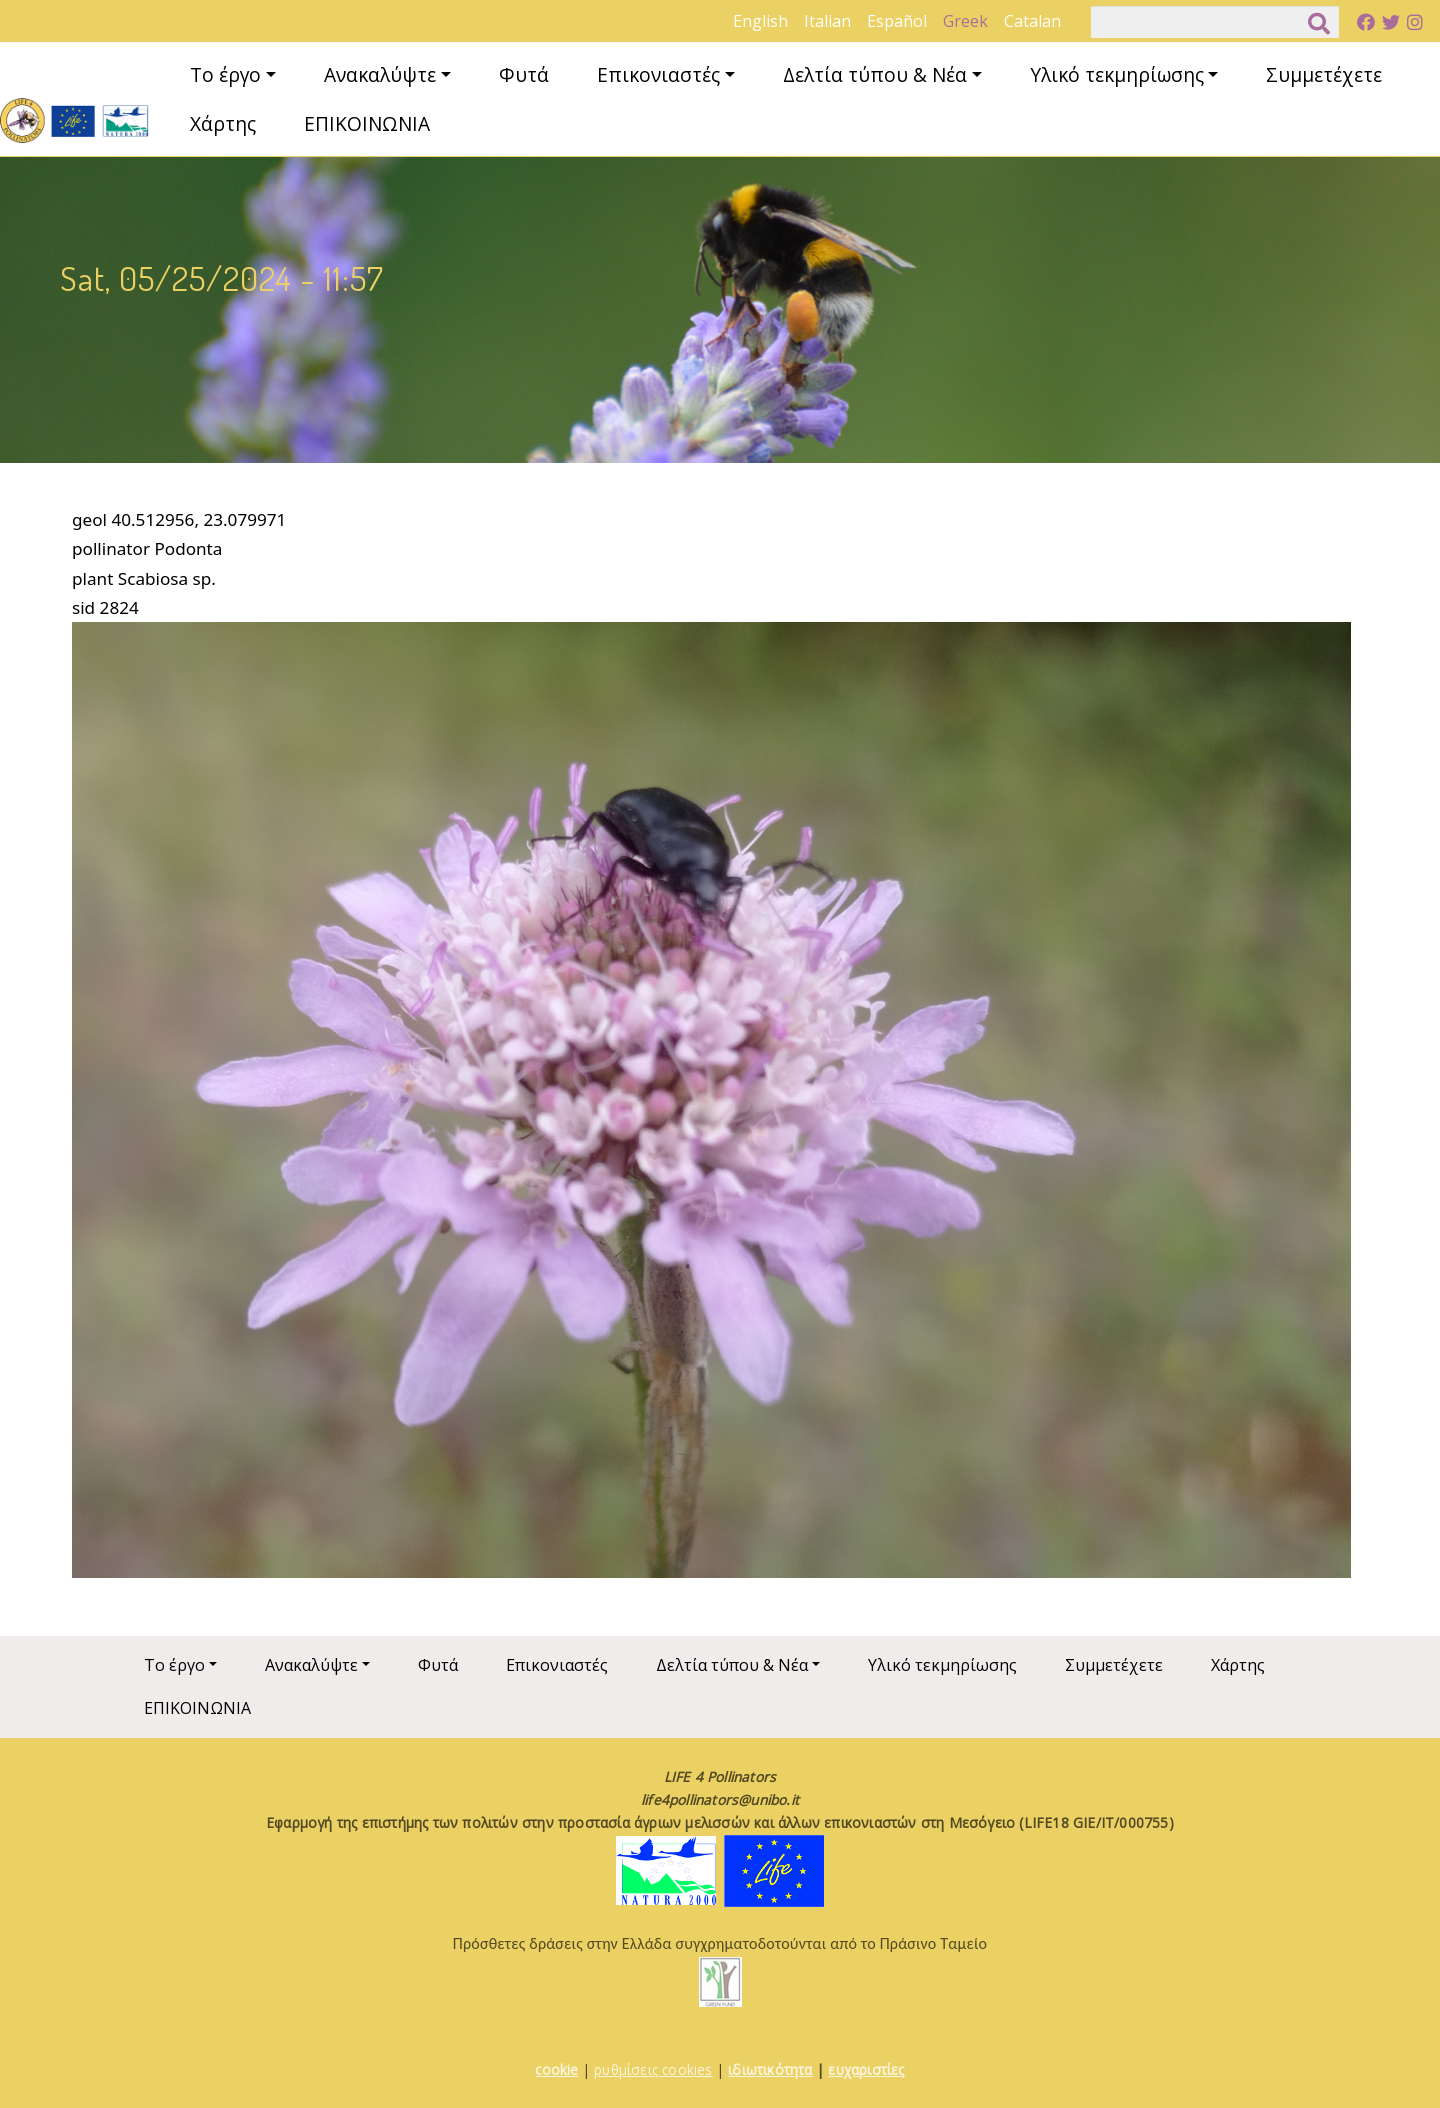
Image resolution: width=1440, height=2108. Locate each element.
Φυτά (524, 74)
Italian (827, 21)
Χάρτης (223, 123)
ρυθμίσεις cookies (653, 2069)
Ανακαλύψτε (380, 74)
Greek (965, 21)
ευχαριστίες (866, 2069)
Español (897, 21)
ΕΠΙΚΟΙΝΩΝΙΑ (367, 123)
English (760, 21)
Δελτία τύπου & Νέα (875, 74)
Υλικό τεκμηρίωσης (1117, 74)
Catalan (1032, 21)
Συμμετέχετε (1324, 74)
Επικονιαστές (658, 74)
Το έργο (225, 74)
